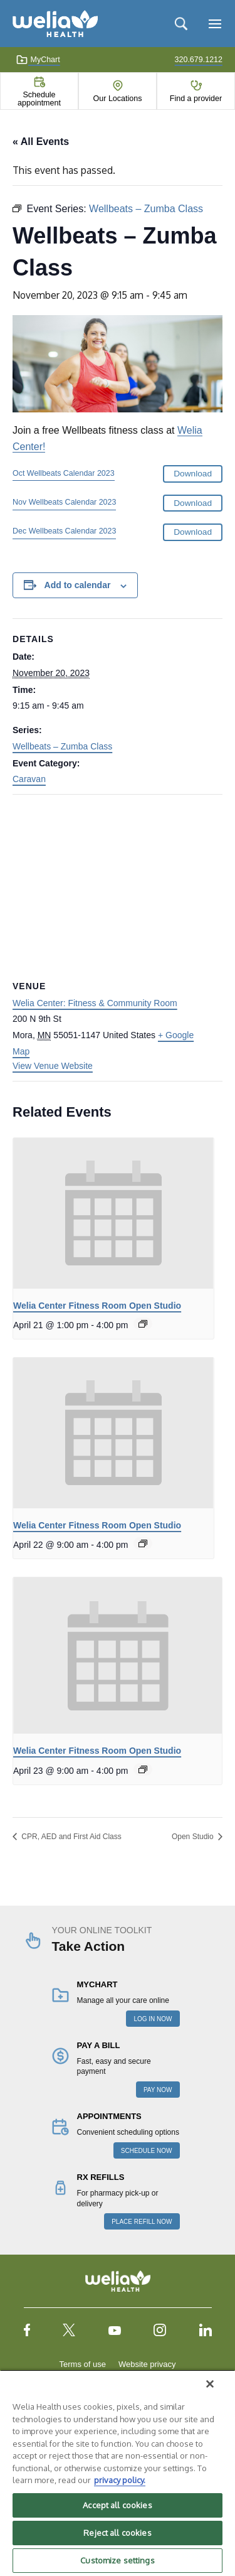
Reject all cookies (117, 2533)
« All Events (41, 141)
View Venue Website (53, 1066)
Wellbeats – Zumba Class (62, 746)
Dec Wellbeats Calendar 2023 (64, 531)
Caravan (29, 779)
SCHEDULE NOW (146, 2150)
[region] (117, 2472)
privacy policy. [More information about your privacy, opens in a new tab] (119, 2480)
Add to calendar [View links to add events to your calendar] (77, 585)
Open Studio (194, 1836)
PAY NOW (158, 2089)
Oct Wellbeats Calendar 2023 (64, 473)
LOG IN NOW (152, 2018)
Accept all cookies (117, 2505)
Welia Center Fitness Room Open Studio (97, 1306)
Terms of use (83, 2364)
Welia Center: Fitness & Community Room (95, 1003)
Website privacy (147, 2364)
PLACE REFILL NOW (142, 2221)
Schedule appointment (39, 98)
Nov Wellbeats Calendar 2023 (64, 502)
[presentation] (113, 1213)
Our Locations (117, 98)
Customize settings (117, 2560)
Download (193, 473)
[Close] (210, 2384)
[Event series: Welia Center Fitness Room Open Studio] (142, 1324)
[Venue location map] (117, 885)
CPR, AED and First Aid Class (70, 1836)
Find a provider (196, 98)
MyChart (38, 59)
